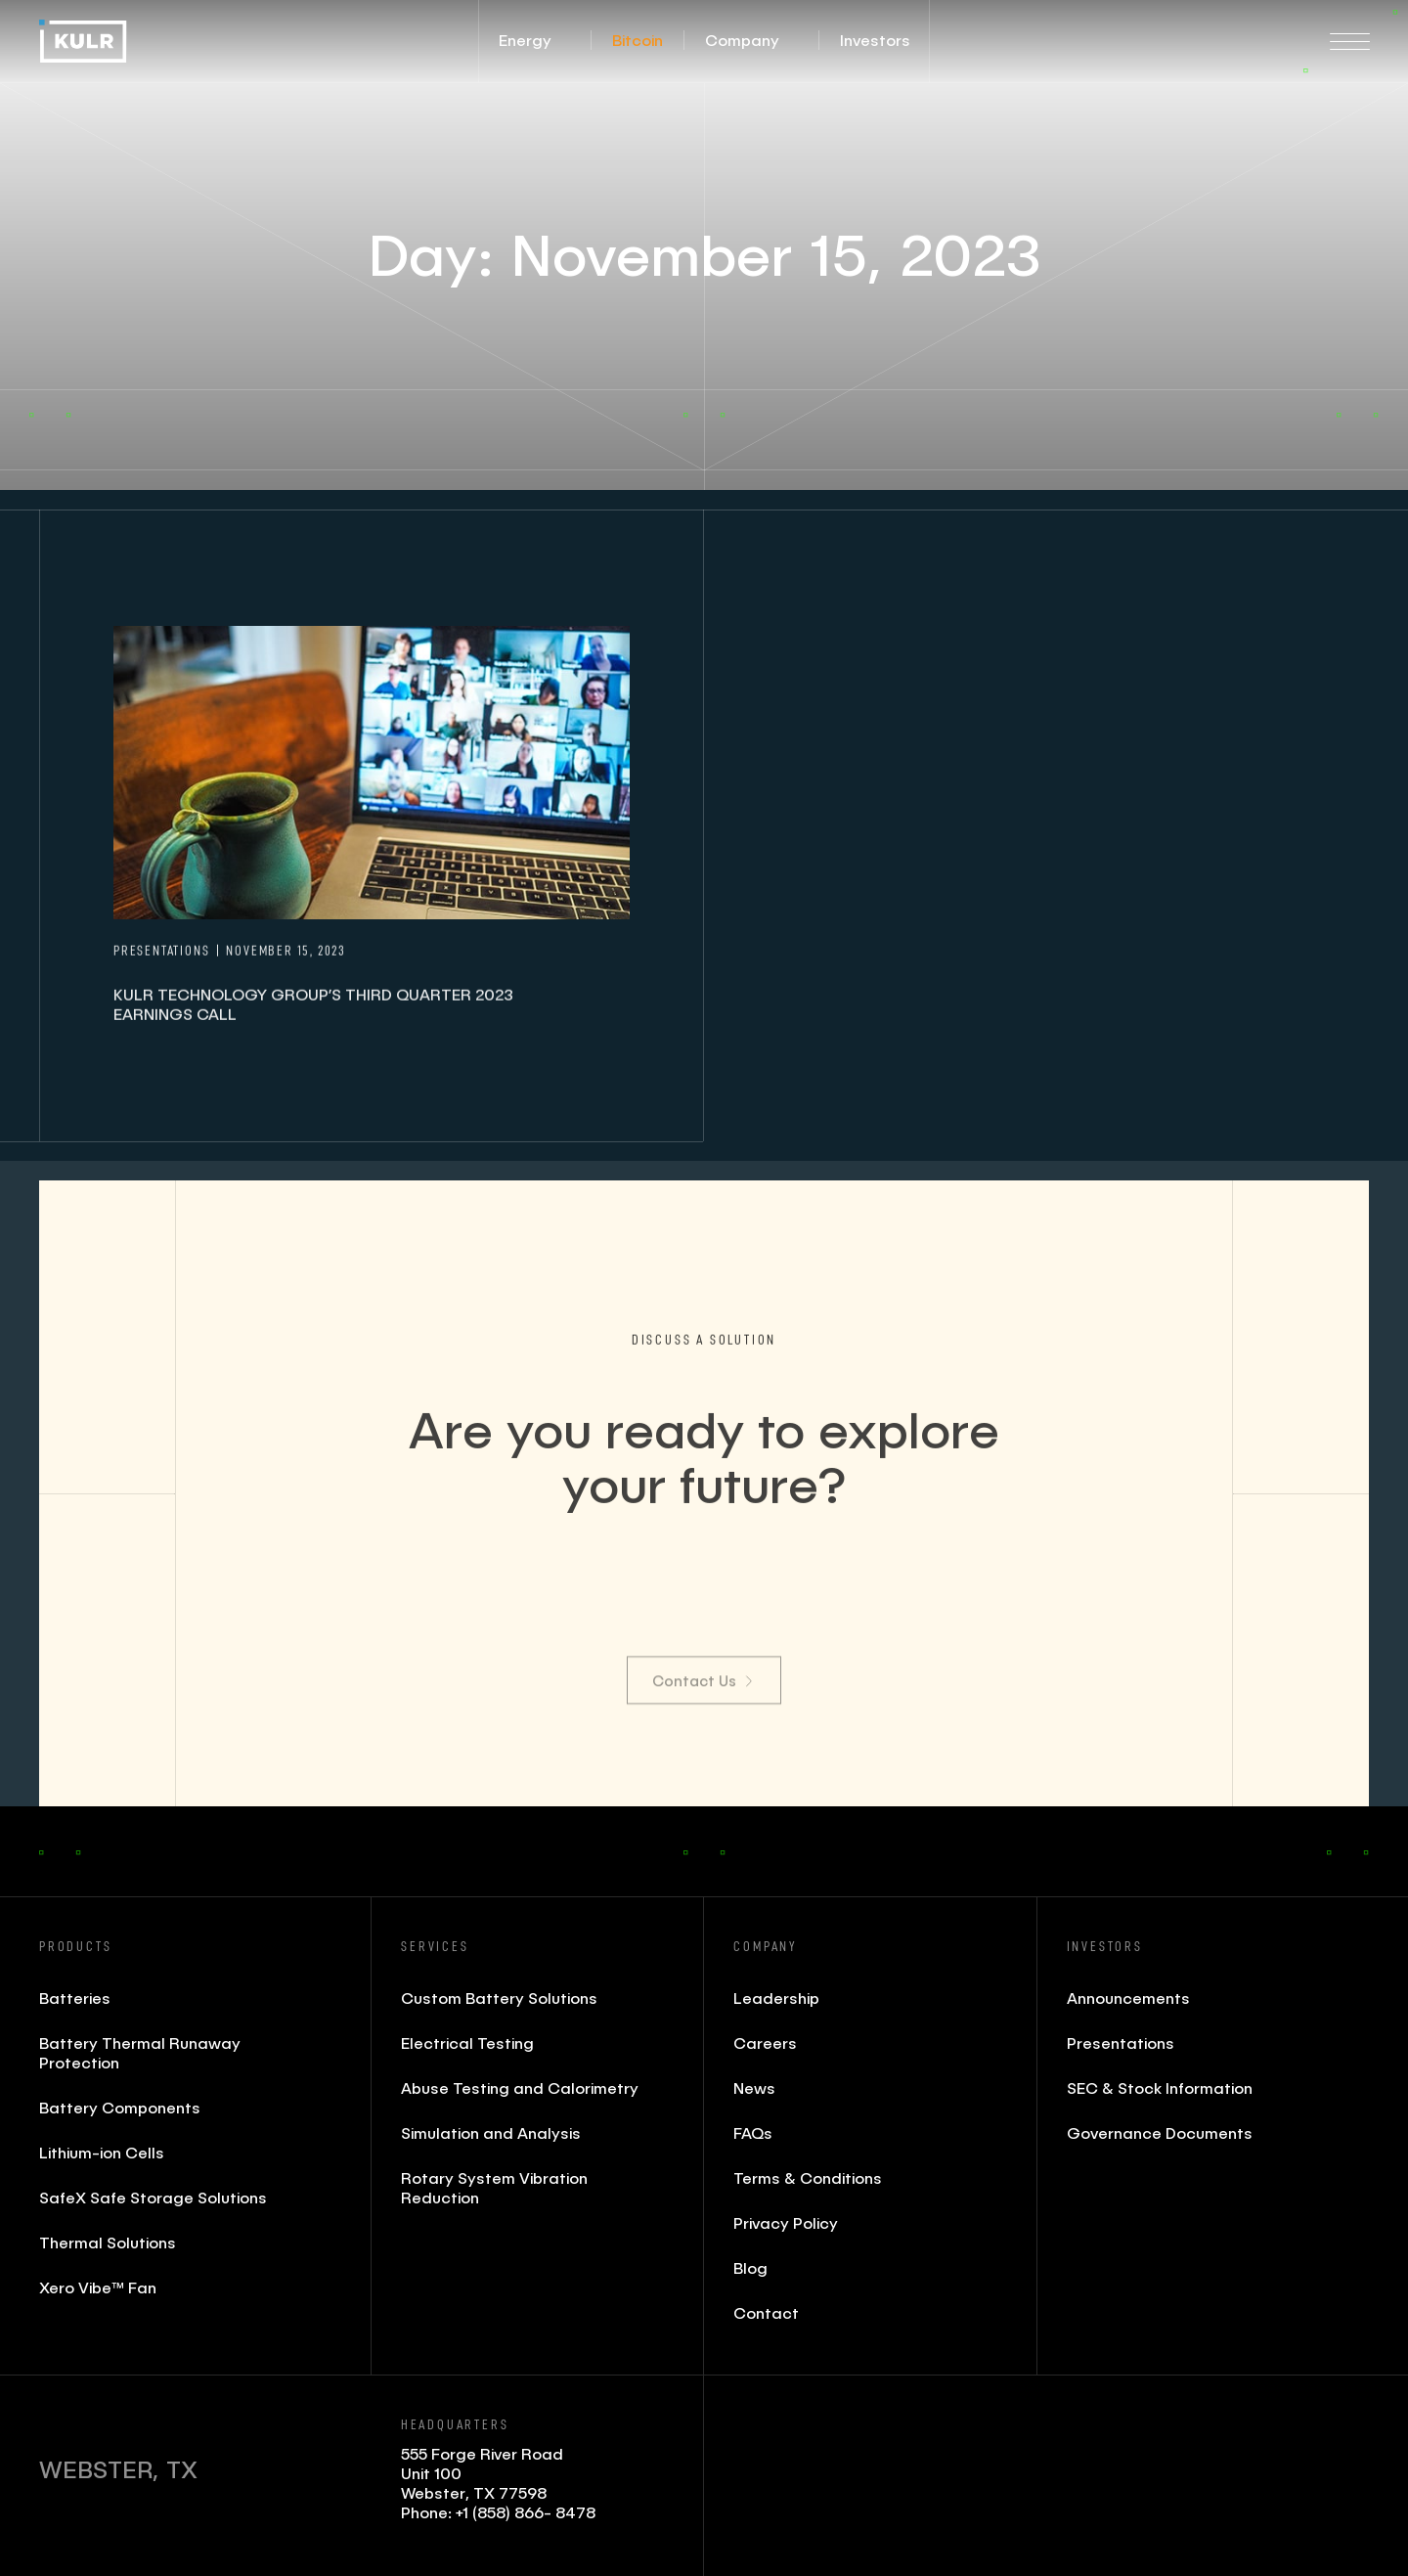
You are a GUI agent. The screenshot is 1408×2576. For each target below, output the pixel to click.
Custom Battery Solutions (499, 1997)
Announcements (1128, 1997)
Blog (750, 2267)
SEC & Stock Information (1160, 2087)
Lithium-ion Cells (101, 2152)
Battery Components (119, 2107)
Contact (766, 2312)
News (754, 2087)
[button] (525, 40)
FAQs (752, 2132)
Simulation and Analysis (491, 2132)
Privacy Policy (785, 2222)
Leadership (776, 1997)
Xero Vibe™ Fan (97, 2287)
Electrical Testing (467, 2042)
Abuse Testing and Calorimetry (519, 2087)
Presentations (1120, 2042)
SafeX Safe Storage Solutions (153, 2197)
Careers (765, 2042)
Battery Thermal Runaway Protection (140, 2052)
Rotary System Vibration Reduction (494, 2187)
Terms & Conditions (807, 2177)
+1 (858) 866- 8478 (525, 2512)
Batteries (74, 1997)
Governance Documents (1160, 2132)
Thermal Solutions (107, 2242)
